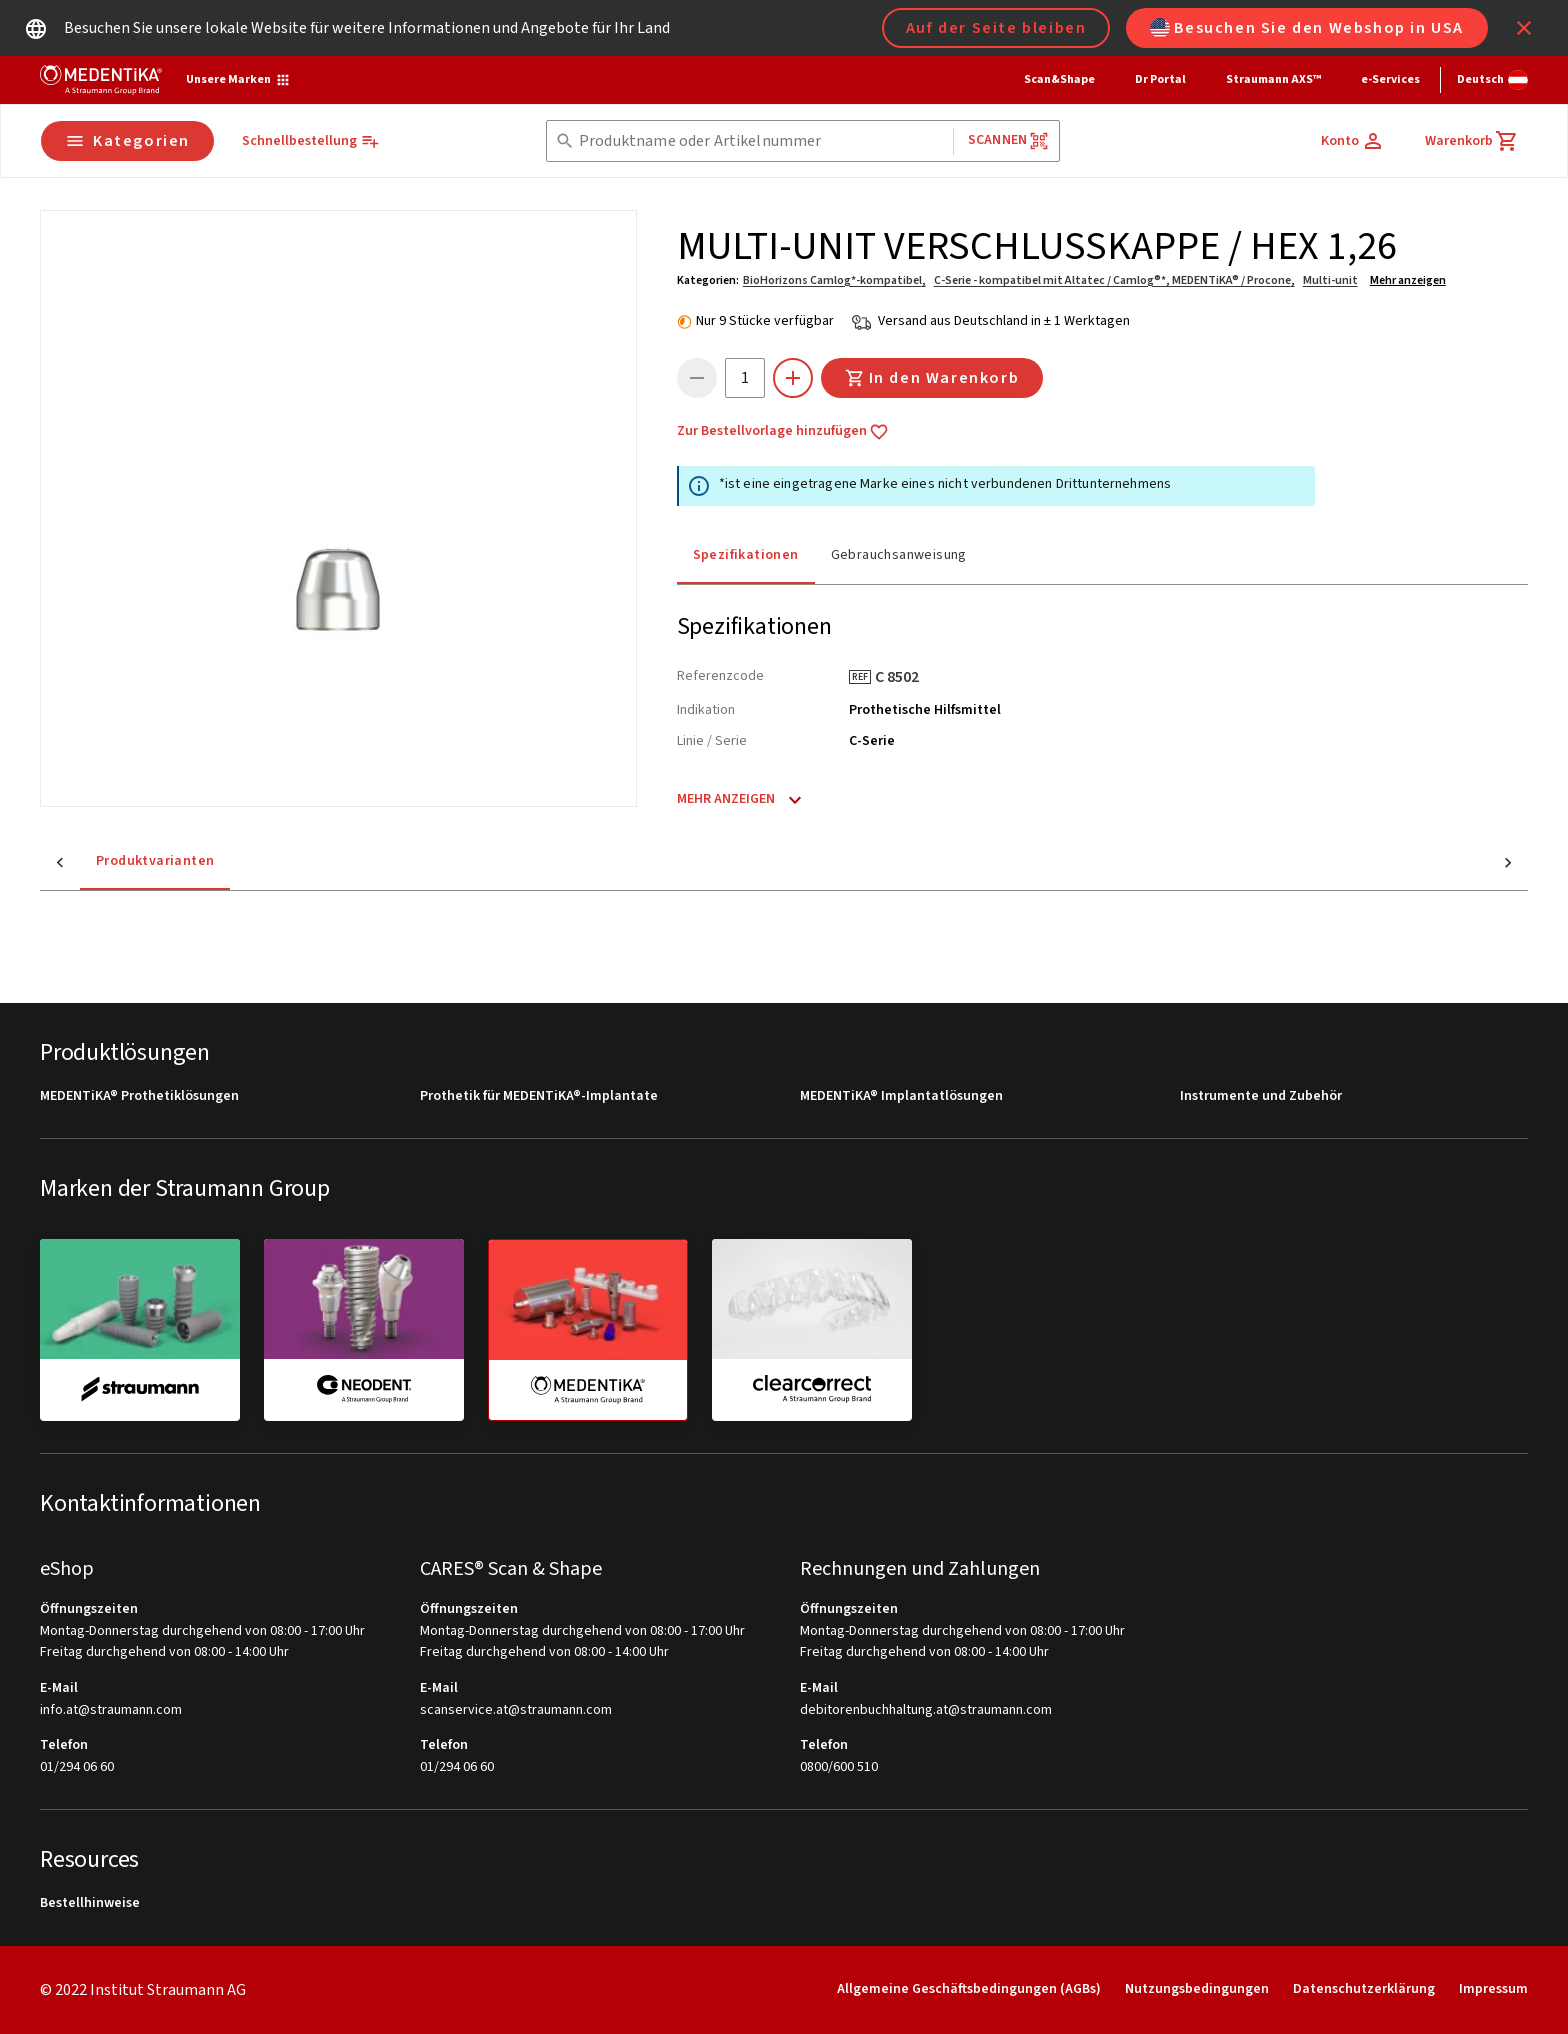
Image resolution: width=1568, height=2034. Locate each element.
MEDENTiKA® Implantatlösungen (901, 1096)
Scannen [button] (1008, 140)
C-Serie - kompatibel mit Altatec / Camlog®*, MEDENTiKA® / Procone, (1114, 280)
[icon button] (1524, 28)
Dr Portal (1160, 79)
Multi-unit (1330, 280)
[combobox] (762, 141)
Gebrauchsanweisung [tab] (899, 555)
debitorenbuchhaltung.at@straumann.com (926, 1710)
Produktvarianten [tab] (115, 861)
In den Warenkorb (932, 378)
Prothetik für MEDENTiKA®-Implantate (539, 1096)
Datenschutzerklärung (1364, 1989)
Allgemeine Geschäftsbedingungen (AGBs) (969, 1989)
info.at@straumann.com (111, 1710)
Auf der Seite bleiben (996, 28)
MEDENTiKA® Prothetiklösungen (139, 1096)
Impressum (1493, 1989)
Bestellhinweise (90, 1903)
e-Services (1390, 79)
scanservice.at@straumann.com (516, 1710)
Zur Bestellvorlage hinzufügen (783, 432)
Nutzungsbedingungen (1197, 1989)
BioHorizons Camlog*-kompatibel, (834, 280)
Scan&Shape (1059, 79)
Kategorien (127, 141)
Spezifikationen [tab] (746, 555)
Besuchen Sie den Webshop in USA (1307, 28)
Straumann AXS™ (1273, 79)
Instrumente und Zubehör (1261, 1096)
